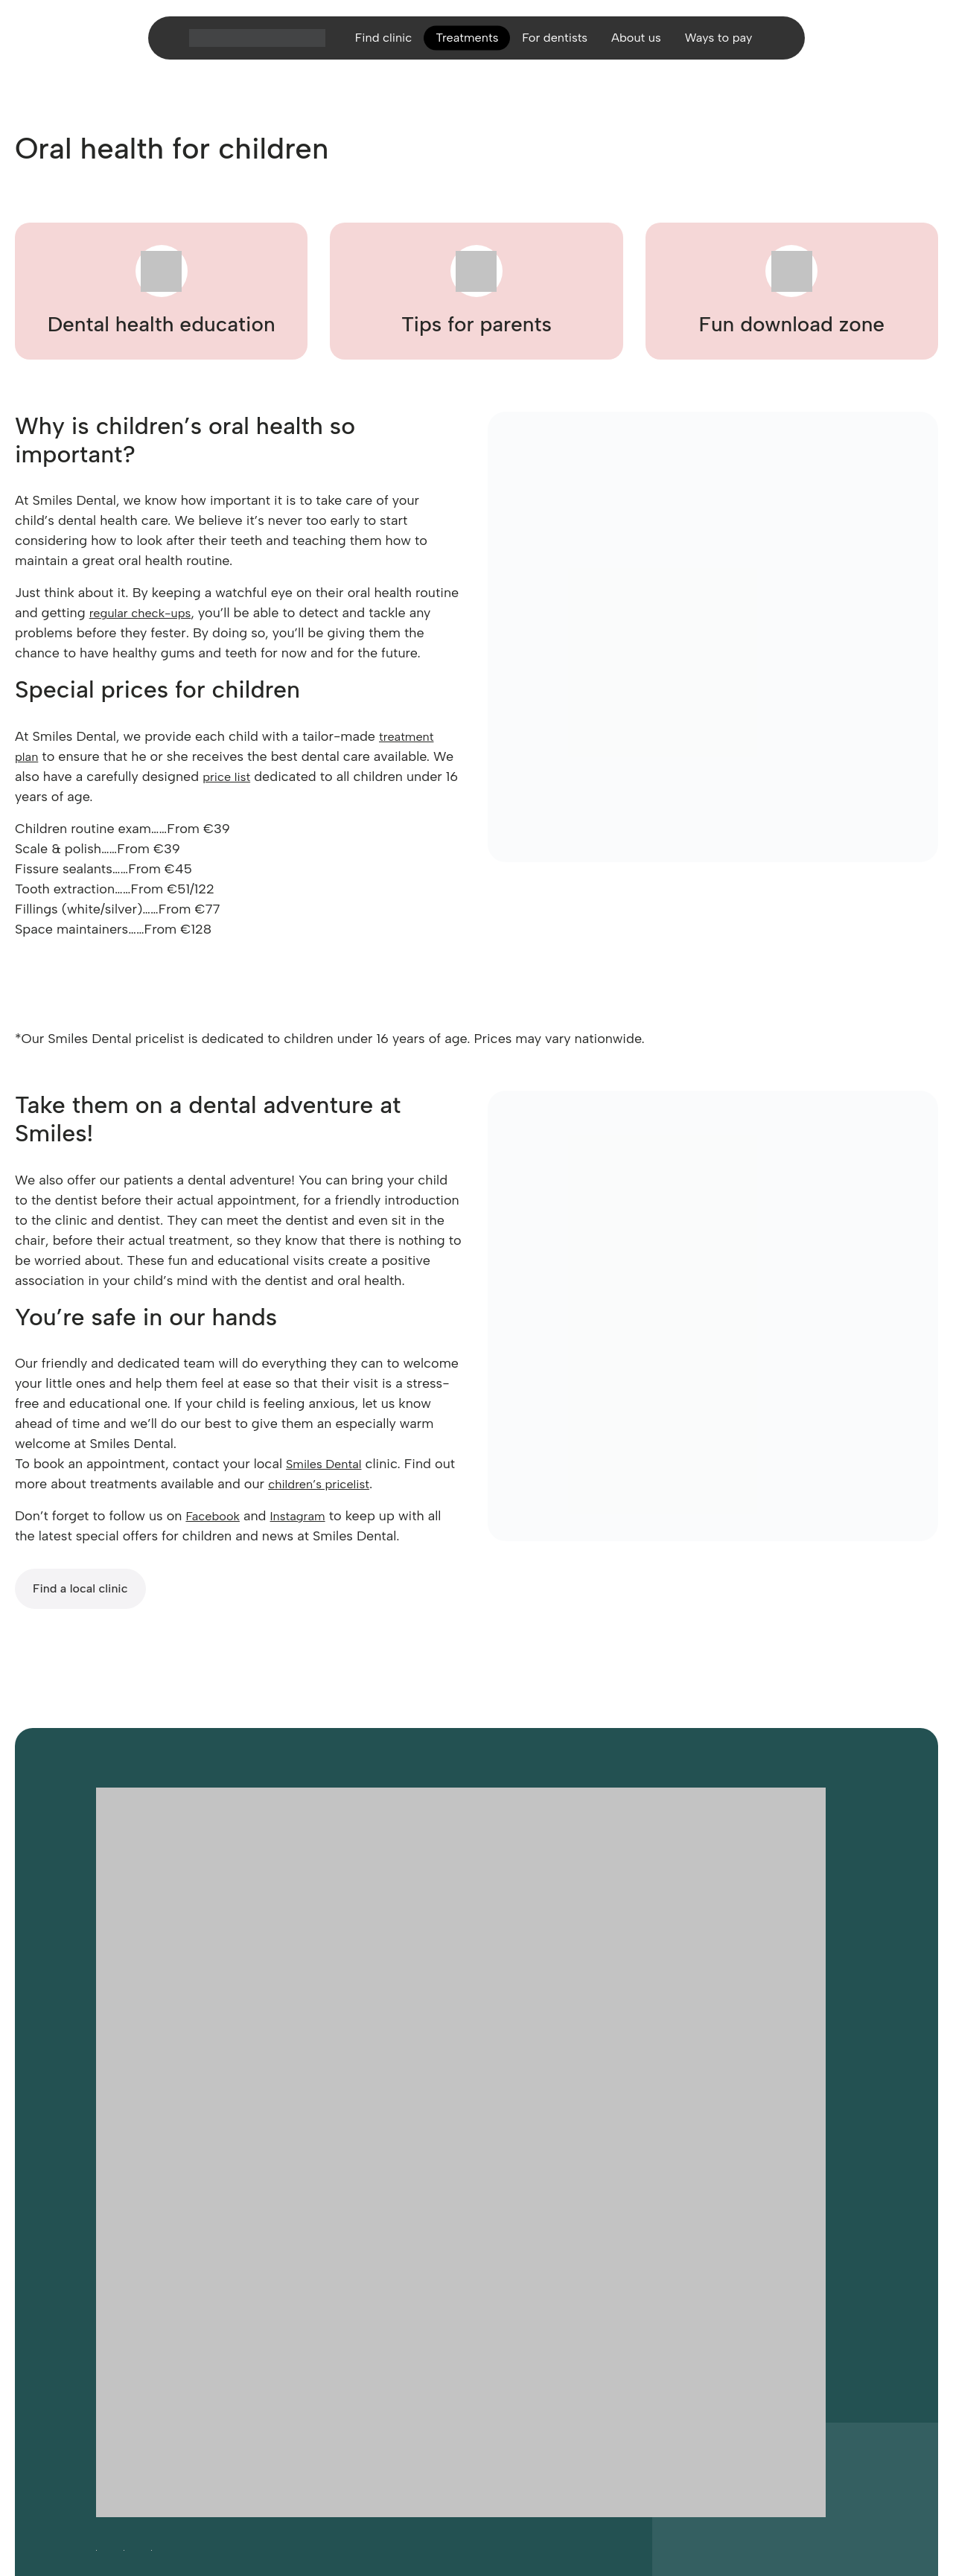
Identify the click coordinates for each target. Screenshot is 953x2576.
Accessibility (127, 2365)
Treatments (460, 47)
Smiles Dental (327, 1464)
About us (642, 47)
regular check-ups (145, 613)
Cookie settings (252, 2365)
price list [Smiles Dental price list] (229, 776)
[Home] (241, 48)
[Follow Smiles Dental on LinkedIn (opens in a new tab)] (151, 2331)
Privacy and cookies (349, 2365)
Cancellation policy (716, 2365)
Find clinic (370, 47)
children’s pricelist (348, 1484)
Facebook (215, 1516)
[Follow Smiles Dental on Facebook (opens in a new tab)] (96, 2331)
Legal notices (438, 2365)
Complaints (798, 2365)
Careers (186, 2365)
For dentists (555, 47)
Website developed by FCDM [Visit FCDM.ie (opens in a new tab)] (167, 2479)
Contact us (554, 2365)
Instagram (306, 1516)
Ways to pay (731, 47)
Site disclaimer (625, 2365)
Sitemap (498, 2365)
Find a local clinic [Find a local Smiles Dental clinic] (80, 1588)
